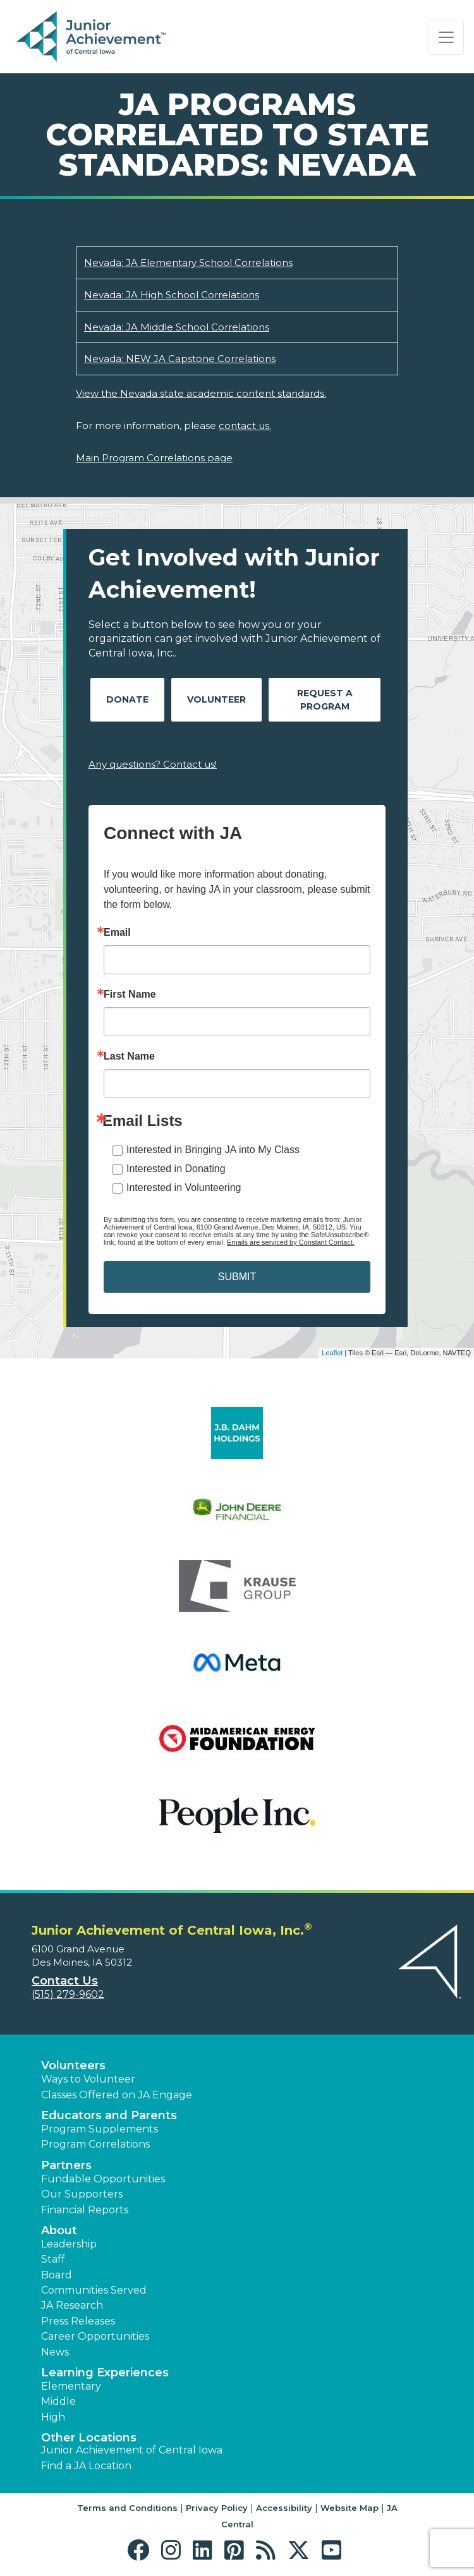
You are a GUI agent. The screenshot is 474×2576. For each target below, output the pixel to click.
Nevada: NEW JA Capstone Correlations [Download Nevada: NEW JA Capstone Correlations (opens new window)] (180, 359)
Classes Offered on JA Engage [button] (116, 2095)
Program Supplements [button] (99, 2129)
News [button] (55, 2352)
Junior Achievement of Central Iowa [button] (131, 2450)
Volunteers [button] (73, 2065)
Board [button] (56, 2275)
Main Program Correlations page (154, 458)
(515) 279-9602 (68, 1994)
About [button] (59, 2230)
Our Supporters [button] (82, 2194)
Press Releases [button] (78, 2321)
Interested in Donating (176, 1168)
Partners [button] (66, 2165)
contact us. (245, 426)
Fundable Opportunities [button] (103, 2179)
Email (117, 933)
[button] (141, 2550)
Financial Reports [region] (84, 2210)
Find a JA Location (86, 2466)
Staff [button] (53, 2259)
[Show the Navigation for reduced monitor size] (446, 37)
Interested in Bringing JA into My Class (213, 1149)
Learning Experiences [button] (105, 2372)
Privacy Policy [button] (217, 2508)
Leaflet (332, 1353)
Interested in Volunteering (183, 1187)
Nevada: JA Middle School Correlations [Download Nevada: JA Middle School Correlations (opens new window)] (176, 327)
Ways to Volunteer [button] (88, 2079)
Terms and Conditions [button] (127, 2508)
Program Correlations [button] (95, 2144)
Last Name (129, 1056)
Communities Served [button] (94, 2290)
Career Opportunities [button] (95, 2336)
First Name (130, 994)
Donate (127, 699)
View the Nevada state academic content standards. (201, 393)
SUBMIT (237, 1276)
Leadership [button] (69, 2244)
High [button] (53, 2417)
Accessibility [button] (284, 2508)
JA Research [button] (72, 2305)
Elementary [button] (71, 2386)
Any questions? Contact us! (152, 764)
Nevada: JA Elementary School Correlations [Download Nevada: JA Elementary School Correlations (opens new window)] (188, 263)
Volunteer (216, 699)
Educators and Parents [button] (109, 2115)
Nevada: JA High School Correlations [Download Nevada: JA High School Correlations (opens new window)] (171, 295)
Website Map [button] (349, 2508)
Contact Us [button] (65, 1980)
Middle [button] (58, 2401)
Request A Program (325, 699)
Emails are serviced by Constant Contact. (291, 1242)
